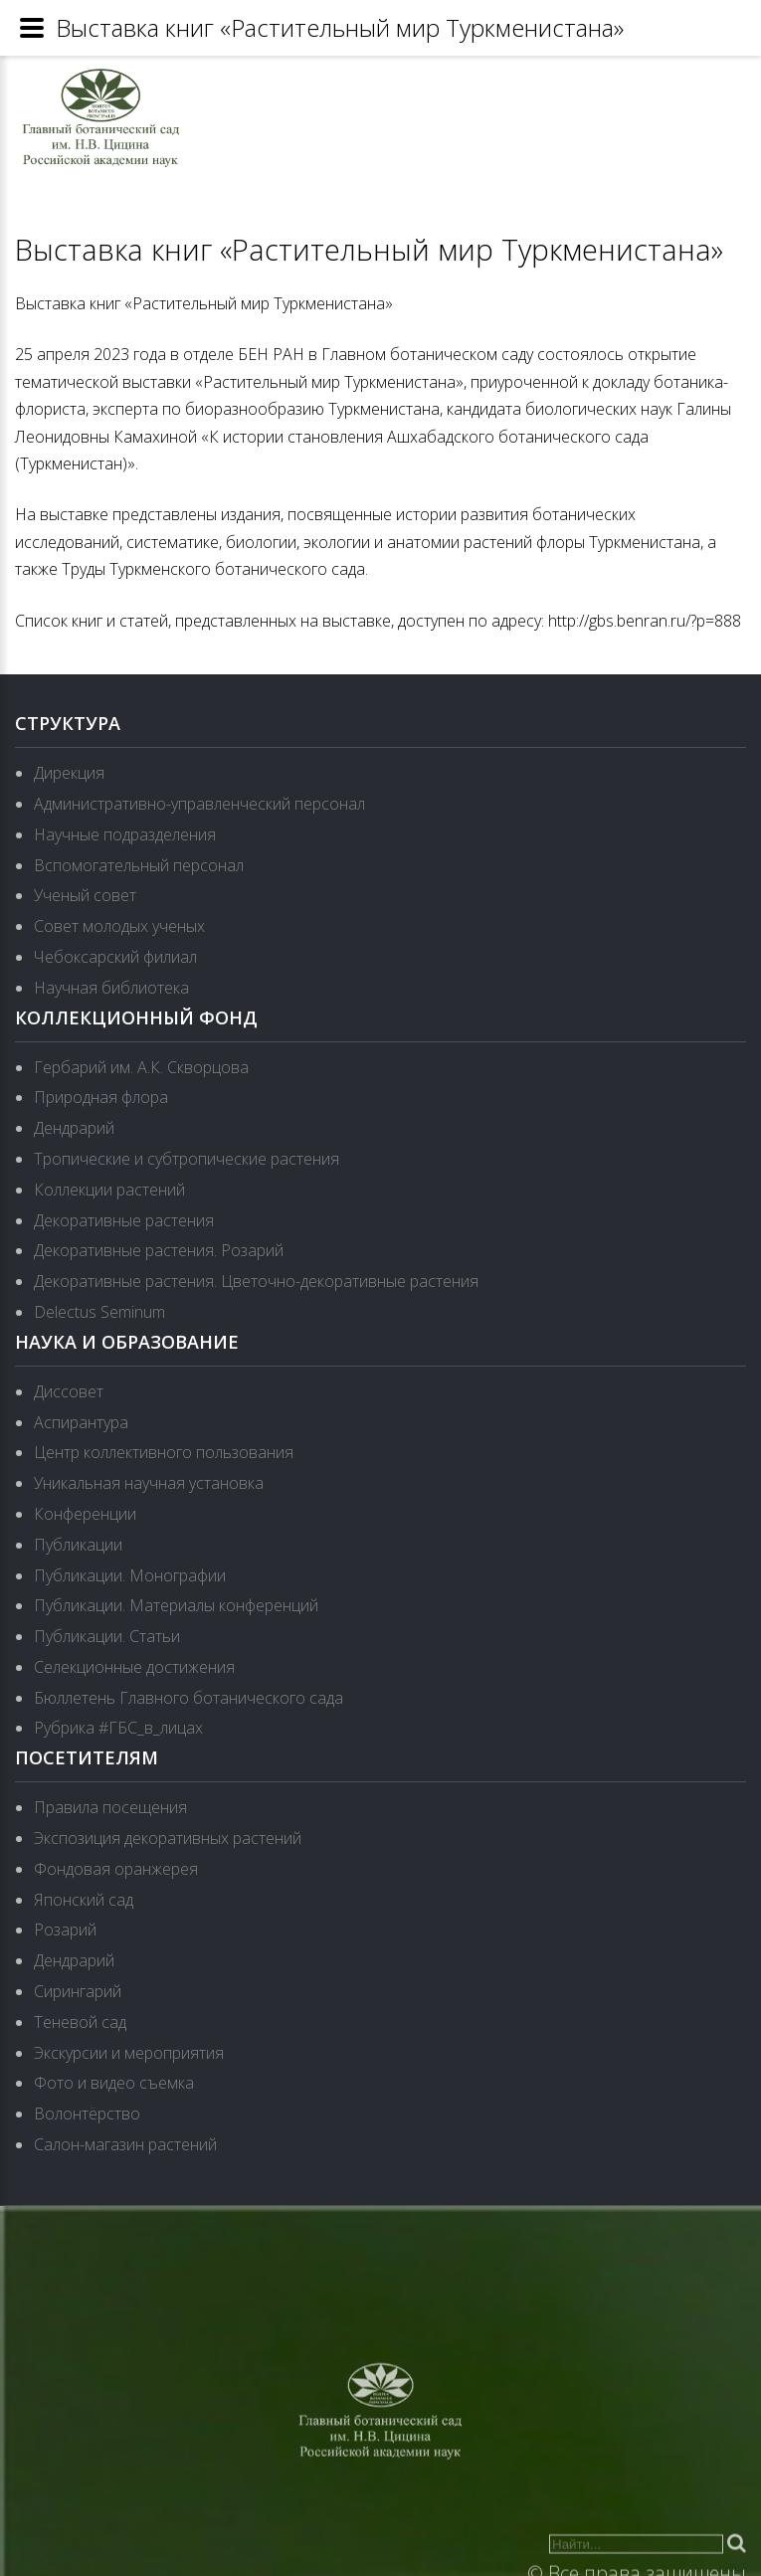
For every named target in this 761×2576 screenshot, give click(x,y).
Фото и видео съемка (114, 2083)
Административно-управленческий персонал (199, 804)
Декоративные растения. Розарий (159, 1250)
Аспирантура (81, 1422)
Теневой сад (80, 2022)
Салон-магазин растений (125, 2144)
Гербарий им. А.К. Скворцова (141, 1067)
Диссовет (68, 1391)
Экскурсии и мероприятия (129, 2053)
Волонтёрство (87, 2113)
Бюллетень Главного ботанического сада (188, 1698)
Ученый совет (85, 895)
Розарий (65, 1929)
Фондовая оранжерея (116, 1869)
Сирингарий (77, 1991)
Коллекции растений (109, 1189)
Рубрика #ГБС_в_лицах (118, 1728)
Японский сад (83, 1900)
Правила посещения (110, 1807)
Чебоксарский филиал (115, 957)
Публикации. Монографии (130, 1575)
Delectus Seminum (99, 1312)
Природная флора (101, 1097)
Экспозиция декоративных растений (167, 1838)
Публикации (78, 1545)
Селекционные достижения (134, 1667)
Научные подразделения (125, 834)
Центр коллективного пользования (163, 1452)
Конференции (85, 1514)
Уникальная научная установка (149, 1483)
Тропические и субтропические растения (186, 1159)
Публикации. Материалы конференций (176, 1605)
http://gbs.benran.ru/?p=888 (644, 621)
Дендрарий (74, 1128)
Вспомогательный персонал (139, 865)
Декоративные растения (124, 1220)
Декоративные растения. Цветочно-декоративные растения (256, 1281)
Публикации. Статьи (107, 1636)
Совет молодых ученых (119, 926)
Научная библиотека (111, 988)
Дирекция (69, 773)
